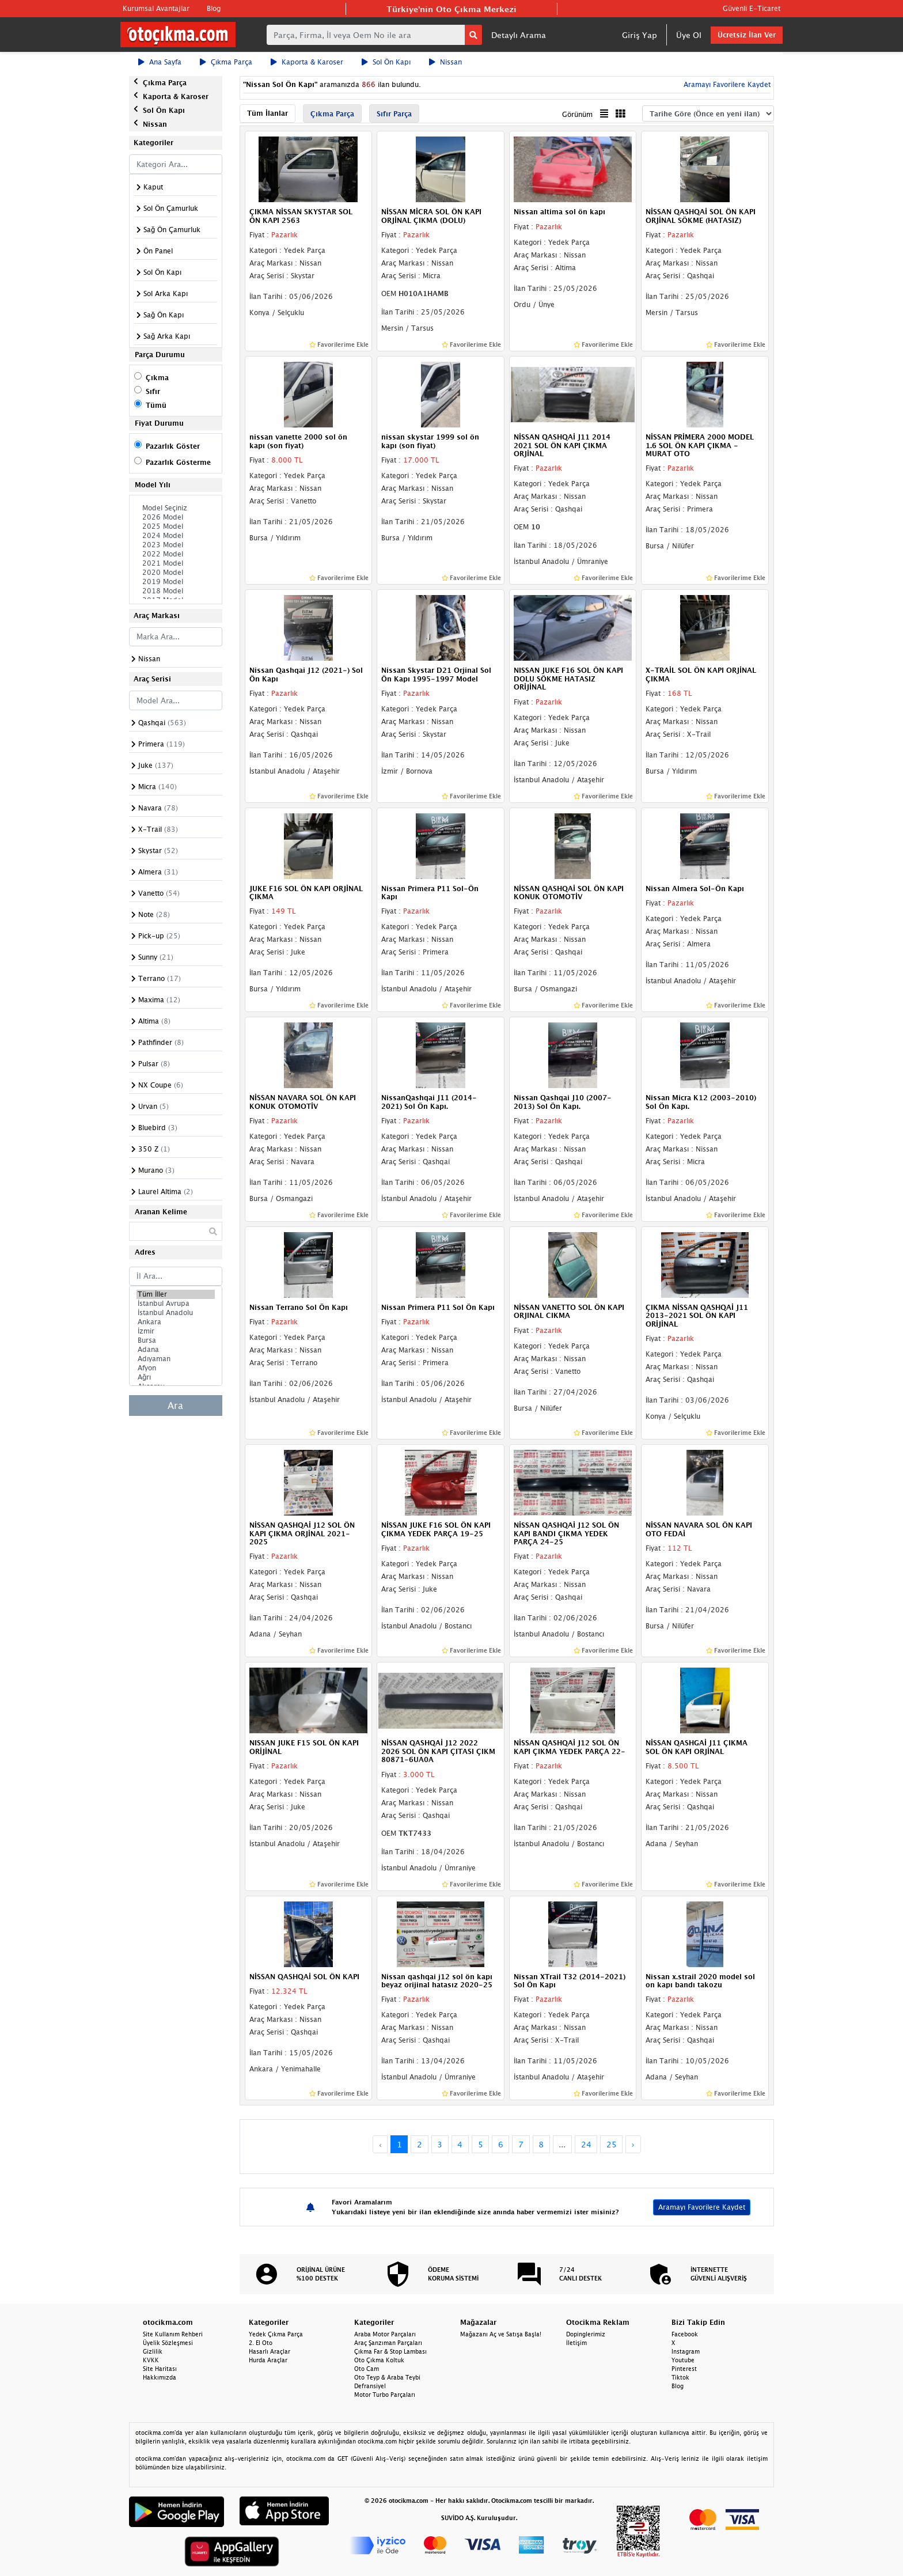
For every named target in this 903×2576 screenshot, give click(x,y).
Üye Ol (688, 35)
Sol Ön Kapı (386, 62)
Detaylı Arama (518, 35)
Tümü (156, 405)
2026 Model (175, 517)
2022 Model (175, 554)
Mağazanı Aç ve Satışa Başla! (500, 2334)
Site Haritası (160, 2368)
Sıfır (153, 391)
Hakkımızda (159, 2377)
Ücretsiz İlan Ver (747, 35)
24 (586, 2144)
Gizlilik (152, 2351)
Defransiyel (370, 2385)
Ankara (175, 1322)
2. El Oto (260, 2342)
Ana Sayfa (159, 62)
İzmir (175, 1331)
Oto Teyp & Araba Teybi (387, 2377)
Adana (175, 1349)
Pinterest (684, 2368)
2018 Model (175, 591)
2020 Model (175, 572)
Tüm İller (175, 1294)
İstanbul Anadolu (175, 1312)
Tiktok (680, 2377)
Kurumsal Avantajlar (156, 8)
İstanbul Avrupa (175, 1303)
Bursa (175, 1340)
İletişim (576, 2342)
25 (611, 2144)
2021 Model (175, 563)
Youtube (683, 2360)
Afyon (175, 1368)
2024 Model (175, 535)
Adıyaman (175, 1358)
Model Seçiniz (175, 508)
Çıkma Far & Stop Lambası (390, 2351)
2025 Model (175, 526)
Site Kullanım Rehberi (173, 2334)
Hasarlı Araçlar (269, 2351)
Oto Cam (366, 2368)
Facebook (684, 2334)
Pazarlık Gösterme (178, 462)
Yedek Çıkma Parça (276, 2334)
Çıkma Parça (226, 62)
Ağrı (175, 1377)
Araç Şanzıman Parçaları (388, 2342)
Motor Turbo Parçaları (384, 2394)
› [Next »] (633, 2144)
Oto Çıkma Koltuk (379, 2360)
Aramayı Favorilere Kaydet (726, 84)
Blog (214, 8)
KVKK (151, 2360)
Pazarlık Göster (173, 446)
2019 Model (175, 581)
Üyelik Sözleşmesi (168, 2342)
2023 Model (175, 545)
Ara (175, 1405)
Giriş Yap (639, 35)
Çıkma (157, 377)
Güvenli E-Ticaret (751, 8)
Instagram (685, 2351)
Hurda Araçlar (268, 2360)
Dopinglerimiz (585, 2334)
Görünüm (577, 114)
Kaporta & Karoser (307, 62)
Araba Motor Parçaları (385, 2334)
